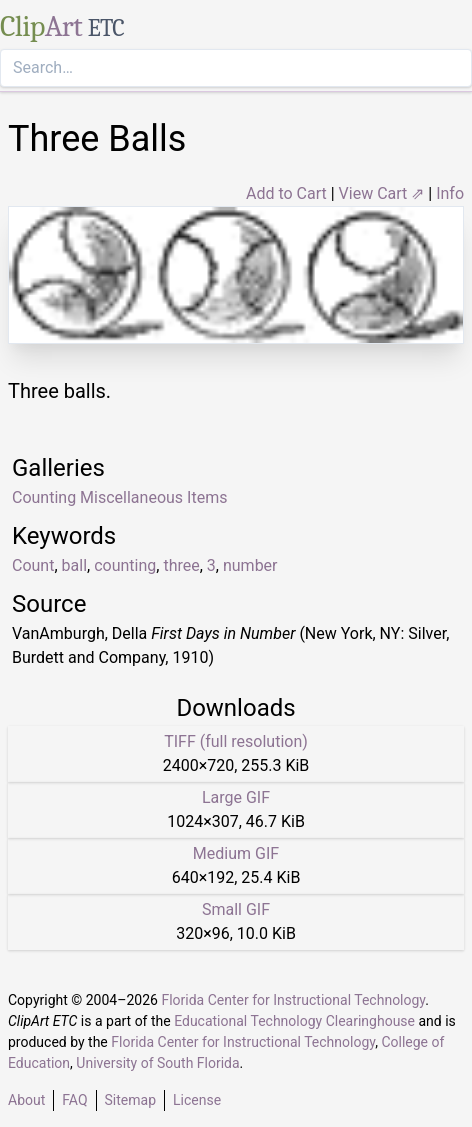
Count (33, 565)
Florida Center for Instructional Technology (293, 1000)
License (197, 1100)
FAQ (74, 1100)
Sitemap (130, 1100)
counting (125, 565)
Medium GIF (236, 853)
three (181, 565)
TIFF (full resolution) (236, 741)
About (26, 1100)
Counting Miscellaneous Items (119, 497)
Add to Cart (286, 193)
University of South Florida (157, 1063)
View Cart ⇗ (382, 193)
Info (450, 193)
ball (74, 565)
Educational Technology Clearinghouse (294, 1021)
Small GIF (236, 909)
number (250, 565)
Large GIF (236, 797)
